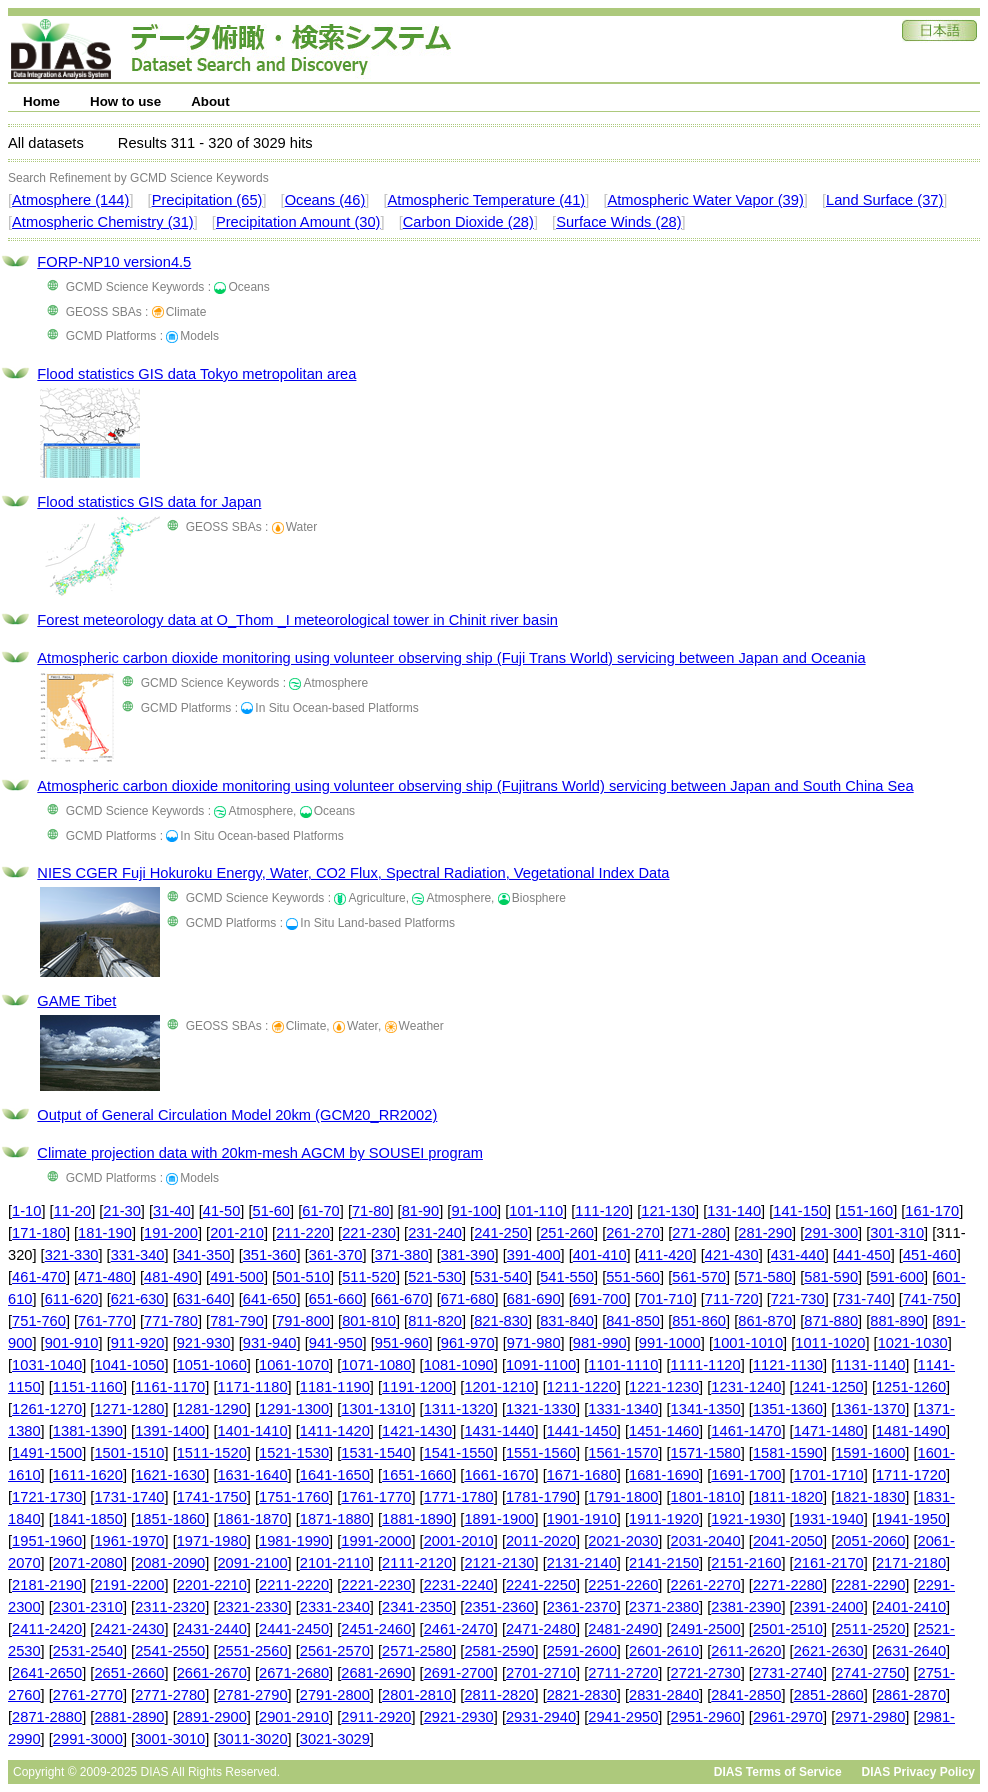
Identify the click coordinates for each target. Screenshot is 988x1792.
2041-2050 (788, 1541)
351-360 (270, 1255)
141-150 (800, 1211)
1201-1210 (499, 1387)
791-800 (303, 1321)
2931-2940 (541, 1717)
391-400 (534, 1255)
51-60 (272, 1211)
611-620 (72, 1299)
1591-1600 (870, 1453)
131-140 (734, 1211)
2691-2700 (459, 1673)
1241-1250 (829, 1387)
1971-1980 (212, 1541)
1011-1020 (830, 1343)
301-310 (897, 1233)
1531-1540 (376, 1453)
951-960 (402, 1343)
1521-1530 (294, 1453)
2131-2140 (582, 1563)
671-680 (468, 1299)
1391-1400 (170, 1431)
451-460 (930, 1255)
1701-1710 (829, 1475)
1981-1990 (294, 1541)
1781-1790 (541, 1497)
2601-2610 (664, 1651)
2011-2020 (541, 1541)
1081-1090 (459, 1365)
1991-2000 (376, 1541)
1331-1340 (623, 1409)
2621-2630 (829, 1651)
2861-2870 (911, 1695)
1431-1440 (499, 1431)
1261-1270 (47, 1409)
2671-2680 (294, 1673)
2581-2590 (499, 1651)
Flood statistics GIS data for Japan (149, 502)
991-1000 (670, 1343)
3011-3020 (252, 1739)
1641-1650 (335, 1475)
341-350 (204, 1255)
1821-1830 (870, 1497)
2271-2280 (788, 1585)
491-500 (237, 1277)
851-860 (699, 1321)
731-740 (864, 1299)
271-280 (699, 1233)
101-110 (536, 1211)
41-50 (222, 1211)
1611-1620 (88, 1475)
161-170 (932, 1211)
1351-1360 (788, 1409)
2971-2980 (870, 1717)
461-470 (39, 1277)
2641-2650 (47, 1673)
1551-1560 (541, 1453)
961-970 (468, 1343)
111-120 (602, 1211)
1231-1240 (746, 1387)
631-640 (204, 1299)
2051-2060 (870, 1541)
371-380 (402, 1255)
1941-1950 (911, 1519)
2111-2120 (417, 1563)
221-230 (369, 1233)
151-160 (866, 1211)
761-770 (105, 1321)
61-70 (321, 1211)
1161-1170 (170, 1387)
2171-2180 (911, 1563)
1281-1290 (212, 1409)
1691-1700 (746, 1475)
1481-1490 (911, 1431)
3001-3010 (170, 1739)
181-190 (105, 1233)
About (210, 101)
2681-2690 (376, 1673)
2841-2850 (746, 1695)
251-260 (567, 1233)
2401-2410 (911, 1607)
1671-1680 (582, 1475)
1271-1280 (129, 1409)
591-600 (897, 1277)
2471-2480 (541, 1629)
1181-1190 (335, 1387)
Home (41, 101)
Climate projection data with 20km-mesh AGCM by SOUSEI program (260, 1153)
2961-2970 (788, 1717)
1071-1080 (376, 1365)
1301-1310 (376, 1409)
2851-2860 (829, 1695)
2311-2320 (170, 1607)
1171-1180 (252, 1387)
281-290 (765, 1233)
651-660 (336, 1299)
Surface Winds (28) (618, 222)
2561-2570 (335, 1651)
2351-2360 (499, 1607)
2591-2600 (582, 1651)
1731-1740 (129, 1497)
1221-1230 (664, 1387)
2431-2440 (212, 1629)
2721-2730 (706, 1673)
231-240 (435, 1233)
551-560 (633, 1277)
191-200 (171, 1233)
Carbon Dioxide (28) (468, 222)
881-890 (897, 1321)
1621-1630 (170, 1475)
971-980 (534, 1343)
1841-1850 (88, 1519)
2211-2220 (294, 1585)
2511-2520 (870, 1629)
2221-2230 (376, 1585)
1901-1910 (582, 1519)
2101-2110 (335, 1563)
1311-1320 (459, 1409)
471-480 (105, 1277)
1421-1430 (417, 1431)
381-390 (468, 1255)
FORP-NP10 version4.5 (114, 262)
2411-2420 (47, 1629)
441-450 (864, 1255)
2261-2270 (706, 1585)
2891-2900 (212, 1717)
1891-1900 (499, 1519)
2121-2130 (499, 1563)
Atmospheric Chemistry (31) (103, 222)
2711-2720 (623, 1673)
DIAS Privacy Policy (918, 1772)
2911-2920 (376, 1717)
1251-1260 (911, 1387)
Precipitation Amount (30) (298, 222)
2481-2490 (623, 1629)
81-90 (421, 1211)
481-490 (171, 1277)
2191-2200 (129, 1585)
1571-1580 (706, 1453)
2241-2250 (541, 1585)
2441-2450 (294, 1629)
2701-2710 (541, 1673)
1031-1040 (47, 1365)
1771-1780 (459, 1497)
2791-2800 (335, 1695)
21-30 (122, 1211)
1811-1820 (788, 1497)
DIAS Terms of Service (778, 1772)
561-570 (699, 1277)
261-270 (633, 1233)
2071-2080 (88, 1563)
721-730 (798, 1299)
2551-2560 (252, 1651)
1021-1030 (913, 1343)
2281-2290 (870, 1585)
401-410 (600, 1255)
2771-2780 (170, 1695)
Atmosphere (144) (70, 200)
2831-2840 (664, 1695)
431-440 (798, 1255)
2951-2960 (706, 1717)
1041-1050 (129, 1365)
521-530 (435, 1277)
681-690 (534, 1299)
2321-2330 (252, 1607)
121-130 (668, 1211)
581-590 (831, 1277)
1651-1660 (417, 1475)
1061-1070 (294, 1365)
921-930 (204, 1343)
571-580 (765, 1277)
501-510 (303, 1277)
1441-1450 (582, 1431)
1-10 (26, 1211)
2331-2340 (335, 1607)
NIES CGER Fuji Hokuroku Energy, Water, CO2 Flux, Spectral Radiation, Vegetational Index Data (353, 873)
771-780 (171, 1321)
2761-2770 (88, 1695)
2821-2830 (582, 1695)
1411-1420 (335, 1431)
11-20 (73, 1211)
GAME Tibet (76, 1001)
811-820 (435, 1321)
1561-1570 (623, 1453)
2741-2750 (870, 1673)
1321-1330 (541, 1409)
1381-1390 (88, 1431)
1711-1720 (911, 1475)
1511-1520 (212, 1453)
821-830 (501, 1321)
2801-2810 (417, 1695)
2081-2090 (170, 1563)
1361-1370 (870, 1409)
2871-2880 (47, 1717)
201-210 (237, 1233)
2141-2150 (664, 1563)
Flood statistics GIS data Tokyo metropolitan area (196, 374)
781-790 (237, 1321)
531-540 (501, 1277)
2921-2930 (459, 1717)
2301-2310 (88, 1607)
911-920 (138, 1343)
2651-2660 (129, 1673)
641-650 (270, 1299)
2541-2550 (170, 1651)
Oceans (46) (325, 200)
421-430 (732, 1255)
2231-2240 (459, 1585)
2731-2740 (788, 1673)
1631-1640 (252, 1475)
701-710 (666, 1299)
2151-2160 (746, 1563)
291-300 (831, 1233)
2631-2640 (911, 1651)
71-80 (371, 1211)
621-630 (138, 1299)
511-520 (369, 1277)
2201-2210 (212, 1585)
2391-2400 (829, 1607)
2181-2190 (47, 1585)
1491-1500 (47, 1453)
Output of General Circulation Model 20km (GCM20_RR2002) (237, 1115)
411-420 (666, 1255)
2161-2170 (829, 1563)
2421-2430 (129, 1629)
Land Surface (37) (884, 200)
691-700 (600, 1299)
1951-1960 (47, 1541)
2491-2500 (706, 1629)
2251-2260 (623, 1585)
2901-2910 (294, 1717)
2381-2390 (746, 1607)
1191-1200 (417, 1387)
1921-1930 (746, 1519)
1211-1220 (582, 1387)
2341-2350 (417, 1607)
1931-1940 (829, 1519)
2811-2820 (499, 1695)
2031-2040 (706, 1541)
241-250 (501, 1233)
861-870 (765, 1321)
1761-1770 (376, 1497)
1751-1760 (294, 1497)
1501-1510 (129, 1453)
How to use (125, 101)
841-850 (633, 1321)
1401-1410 (252, 1431)
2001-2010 (459, 1541)
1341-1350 (706, 1409)
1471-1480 (829, 1431)
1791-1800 (623, 1497)
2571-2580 (417, 1651)
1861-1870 (252, 1519)
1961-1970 (129, 1541)
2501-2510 (788, 1629)
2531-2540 (88, 1651)
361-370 (336, 1255)
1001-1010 (748, 1343)
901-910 (72, 1343)
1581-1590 (788, 1453)
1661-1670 (499, 1475)
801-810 (369, 1321)
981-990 (600, 1343)
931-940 (270, 1343)
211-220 (303, 1233)
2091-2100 (252, 1563)
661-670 (402, 1299)
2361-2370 (582, 1607)
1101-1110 (623, 1365)
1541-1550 (459, 1453)
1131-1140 (870, 1365)
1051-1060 (212, 1365)
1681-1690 (664, 1475)
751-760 (39, 1321)
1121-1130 (788, 1365)
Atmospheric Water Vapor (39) (705, 200)
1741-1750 (212, 1497)
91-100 (474, 1211)
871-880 (831, 1321)
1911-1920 (664, 1519)
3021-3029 (335, 1739)
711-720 (732, 1299)
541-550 (567, 1277)
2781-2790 (252, 1695)
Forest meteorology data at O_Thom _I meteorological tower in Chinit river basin (297, 620)
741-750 (930, 1299)
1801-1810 (706, 1497)
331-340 (138, 1255)
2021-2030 (623, 1541)
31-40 (172, 1211)
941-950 (336, 1343)
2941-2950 (623, 1717)
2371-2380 (664, 1607)
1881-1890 (417, 1519)
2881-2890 (129, 1717)
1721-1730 (47, 1497)
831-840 (567, 1321)
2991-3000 (88, 1739)
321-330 (72, 1255)
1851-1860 (170, 1519)
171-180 (39, 1233)
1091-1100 (541, 1365)
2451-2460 (376, 1629)
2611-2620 (746, 1651)
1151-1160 (88, 1387)
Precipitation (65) (207, 200)
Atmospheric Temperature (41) (487, 200)
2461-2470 (459, 1629)
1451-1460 (664, 1431)
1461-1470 (746, 1431)
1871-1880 (335, 1519)
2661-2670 (212, 1673)
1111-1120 (706, 1365)
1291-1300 (294, 1409)
